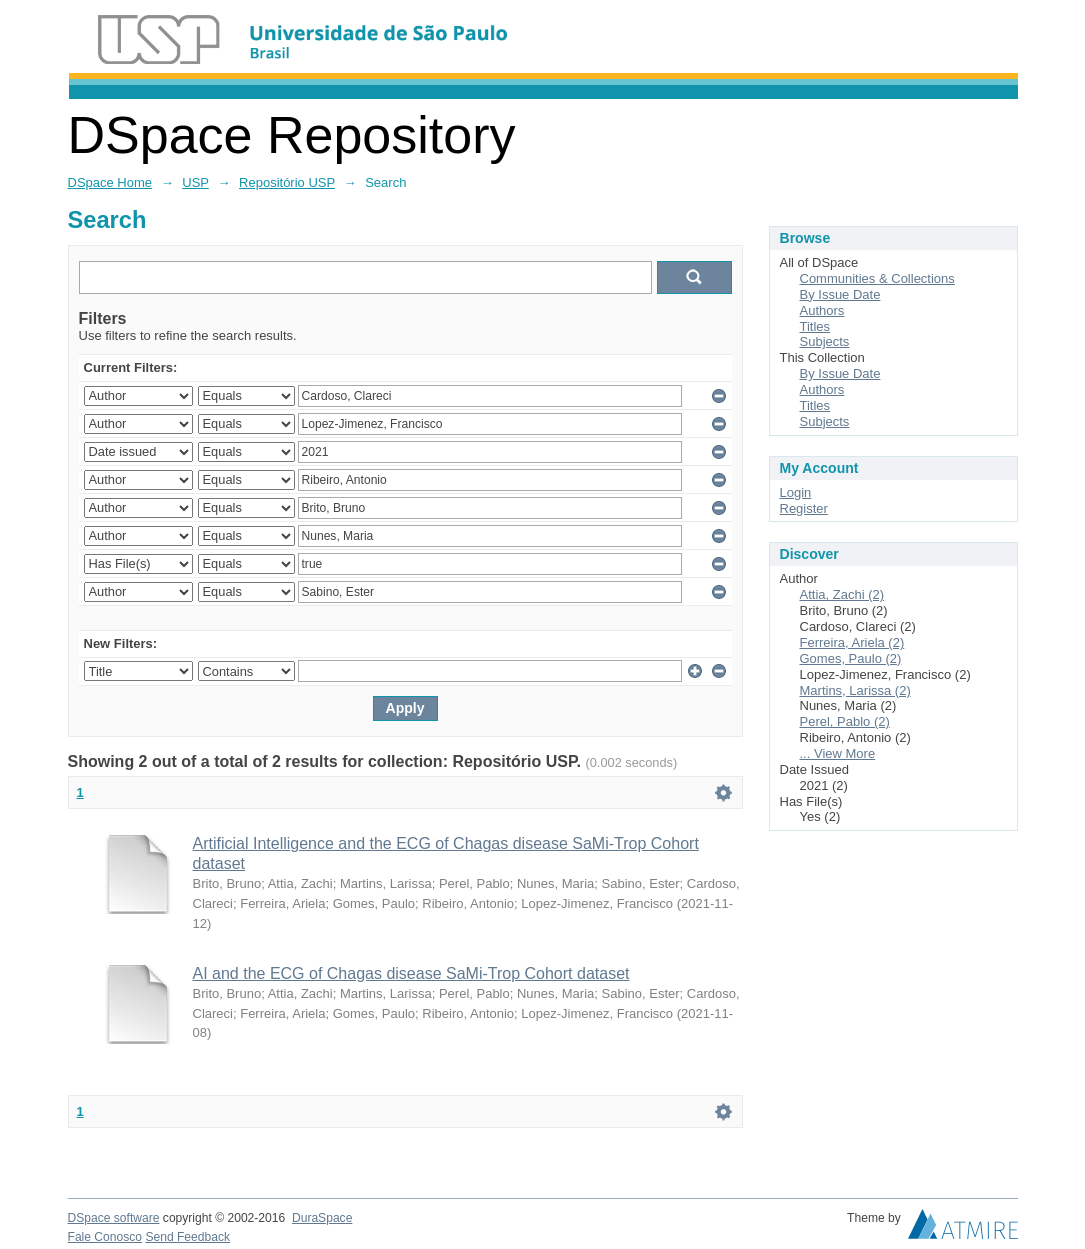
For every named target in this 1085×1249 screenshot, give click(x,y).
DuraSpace (322, 1218)
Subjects (825, 341)
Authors (822, 310)
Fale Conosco (105, 1237)
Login (796, 492)
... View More (838, 753)
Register (804, 508)
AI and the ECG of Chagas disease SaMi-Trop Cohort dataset (411, 973)
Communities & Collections (877, 278)
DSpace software (114, 1218)
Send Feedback (187, 1237)
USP (195, 182)
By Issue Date (840, 294)
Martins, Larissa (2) (855, 690)
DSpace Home (110, 182)
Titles (815, 326)
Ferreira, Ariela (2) (852, 642)
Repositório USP (287, 182)
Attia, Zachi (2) (842, 594)
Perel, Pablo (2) (845, 721)
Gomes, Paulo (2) (851, 658)
